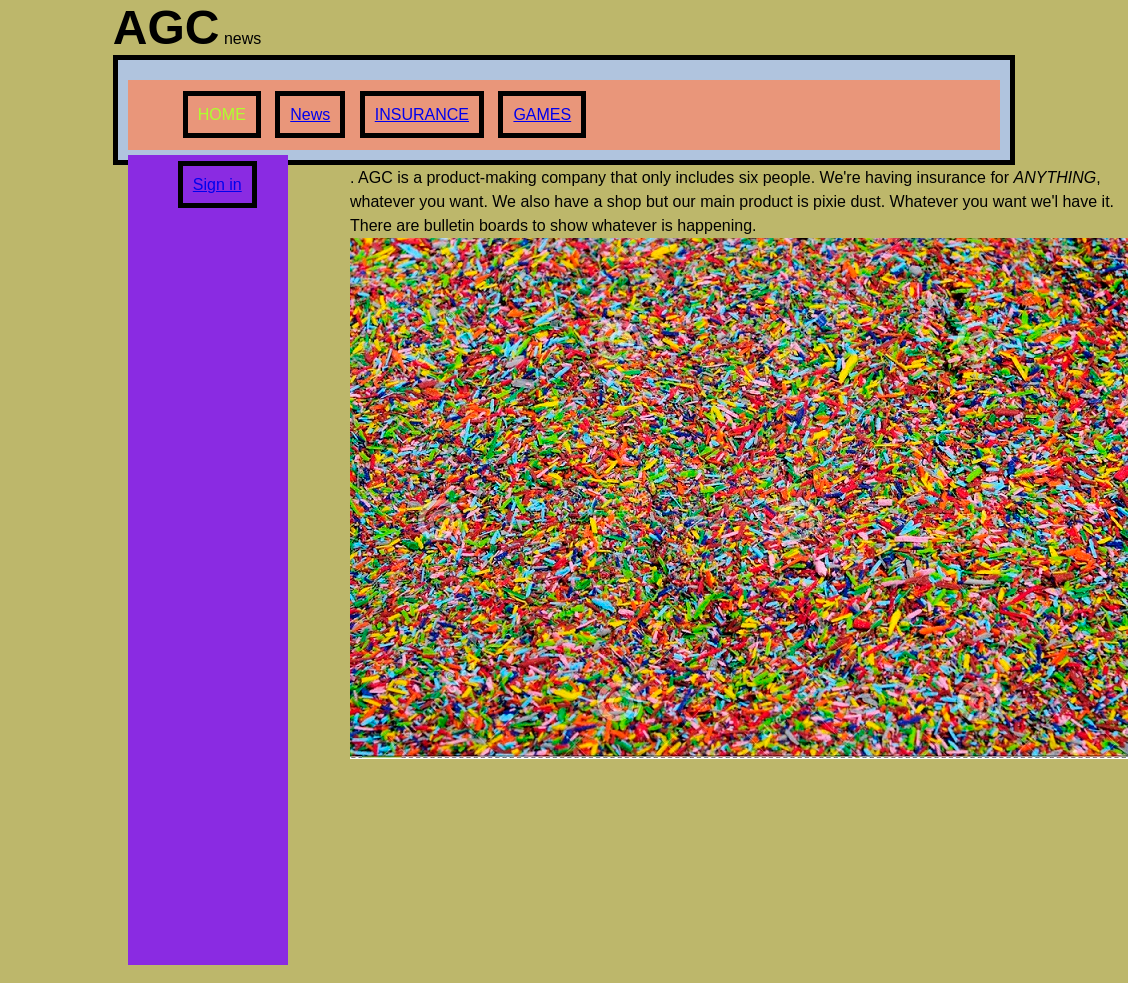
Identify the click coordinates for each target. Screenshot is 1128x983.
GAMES (542, 114)
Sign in (217, 184)
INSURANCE (422, 114)
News (310, 114)
